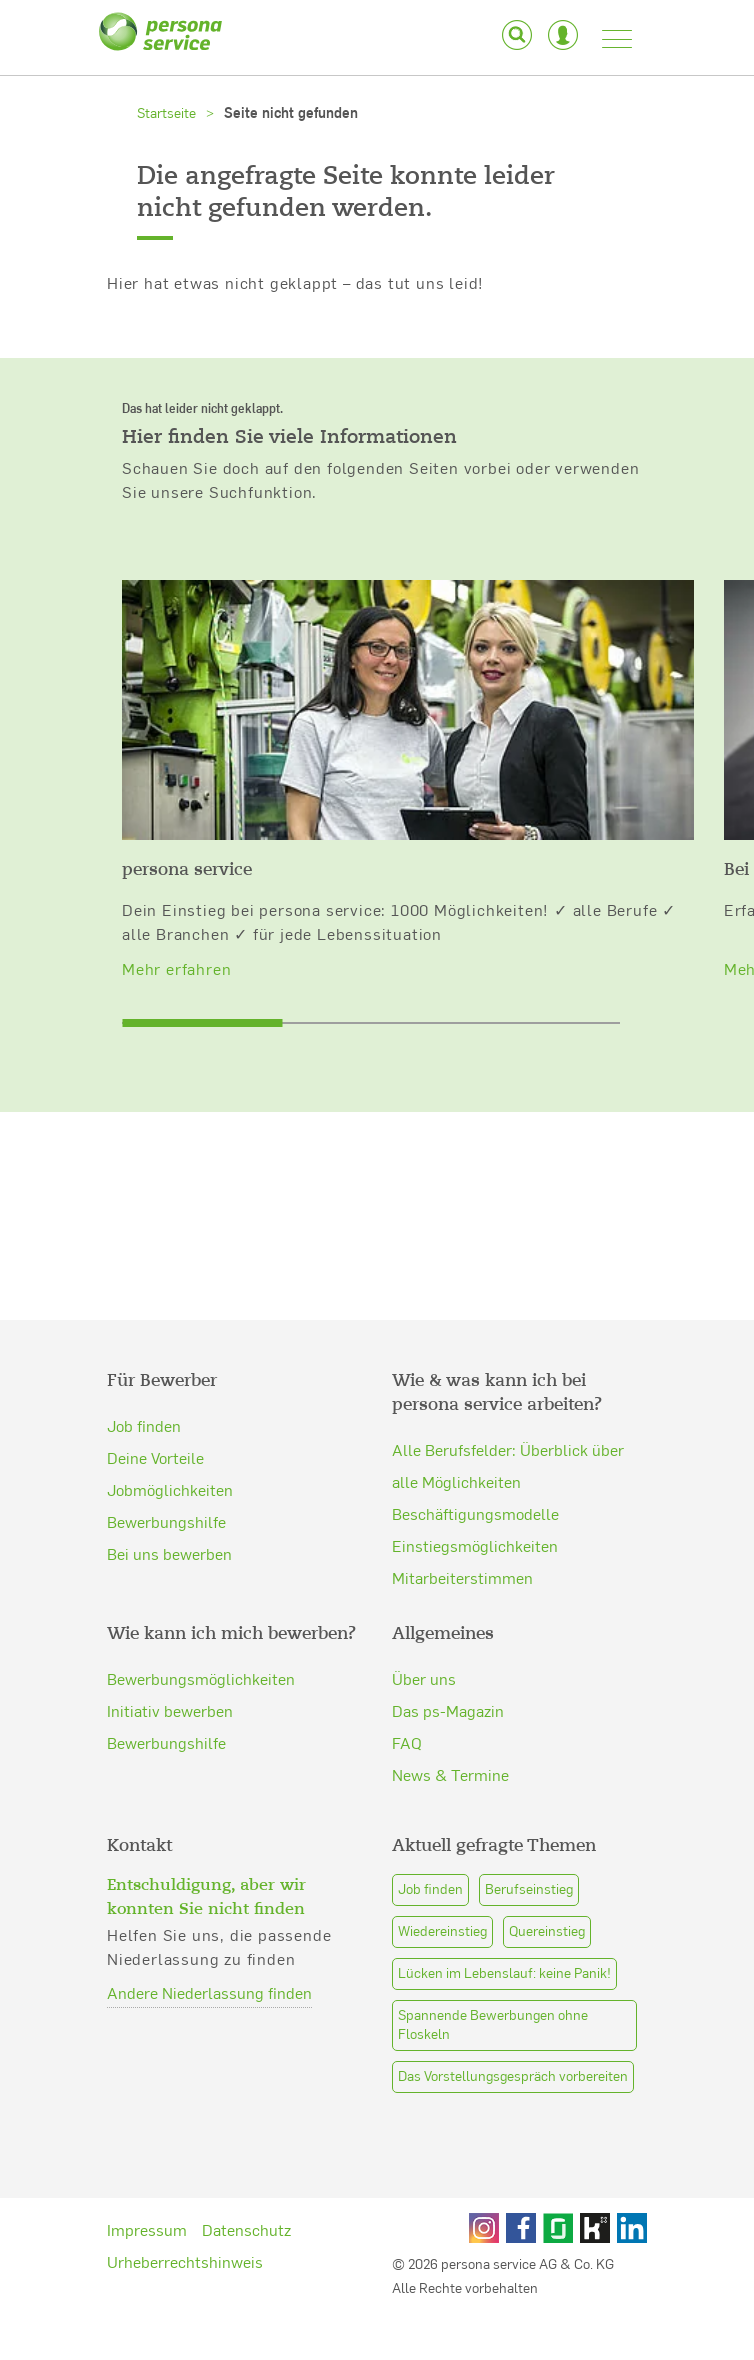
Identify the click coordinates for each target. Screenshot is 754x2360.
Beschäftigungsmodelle (475, 1459)
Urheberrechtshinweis (185, 2231)
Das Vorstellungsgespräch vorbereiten (513, 2045)
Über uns (424, 1648)
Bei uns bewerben (169, 1523)
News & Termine (450, 1744)
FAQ (407, 1712)
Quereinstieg (547, 1900)
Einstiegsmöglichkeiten (475, 1491)
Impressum (147, 2199)
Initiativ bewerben (170, 1680)
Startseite (166, 112)
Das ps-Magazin (448, 1680)
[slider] (202, 969)
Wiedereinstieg (442, 1900)
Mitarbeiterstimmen (462, 1523)
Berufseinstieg (529, 1858)
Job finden (144, 1395)
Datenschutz (246, 2199)
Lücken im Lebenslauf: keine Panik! (504, 1942)
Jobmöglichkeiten (170, 1459)
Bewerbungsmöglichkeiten (201, 1648)
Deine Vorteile (155, 1427)
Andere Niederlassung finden (209, 1962)
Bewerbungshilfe (166, 1491)
